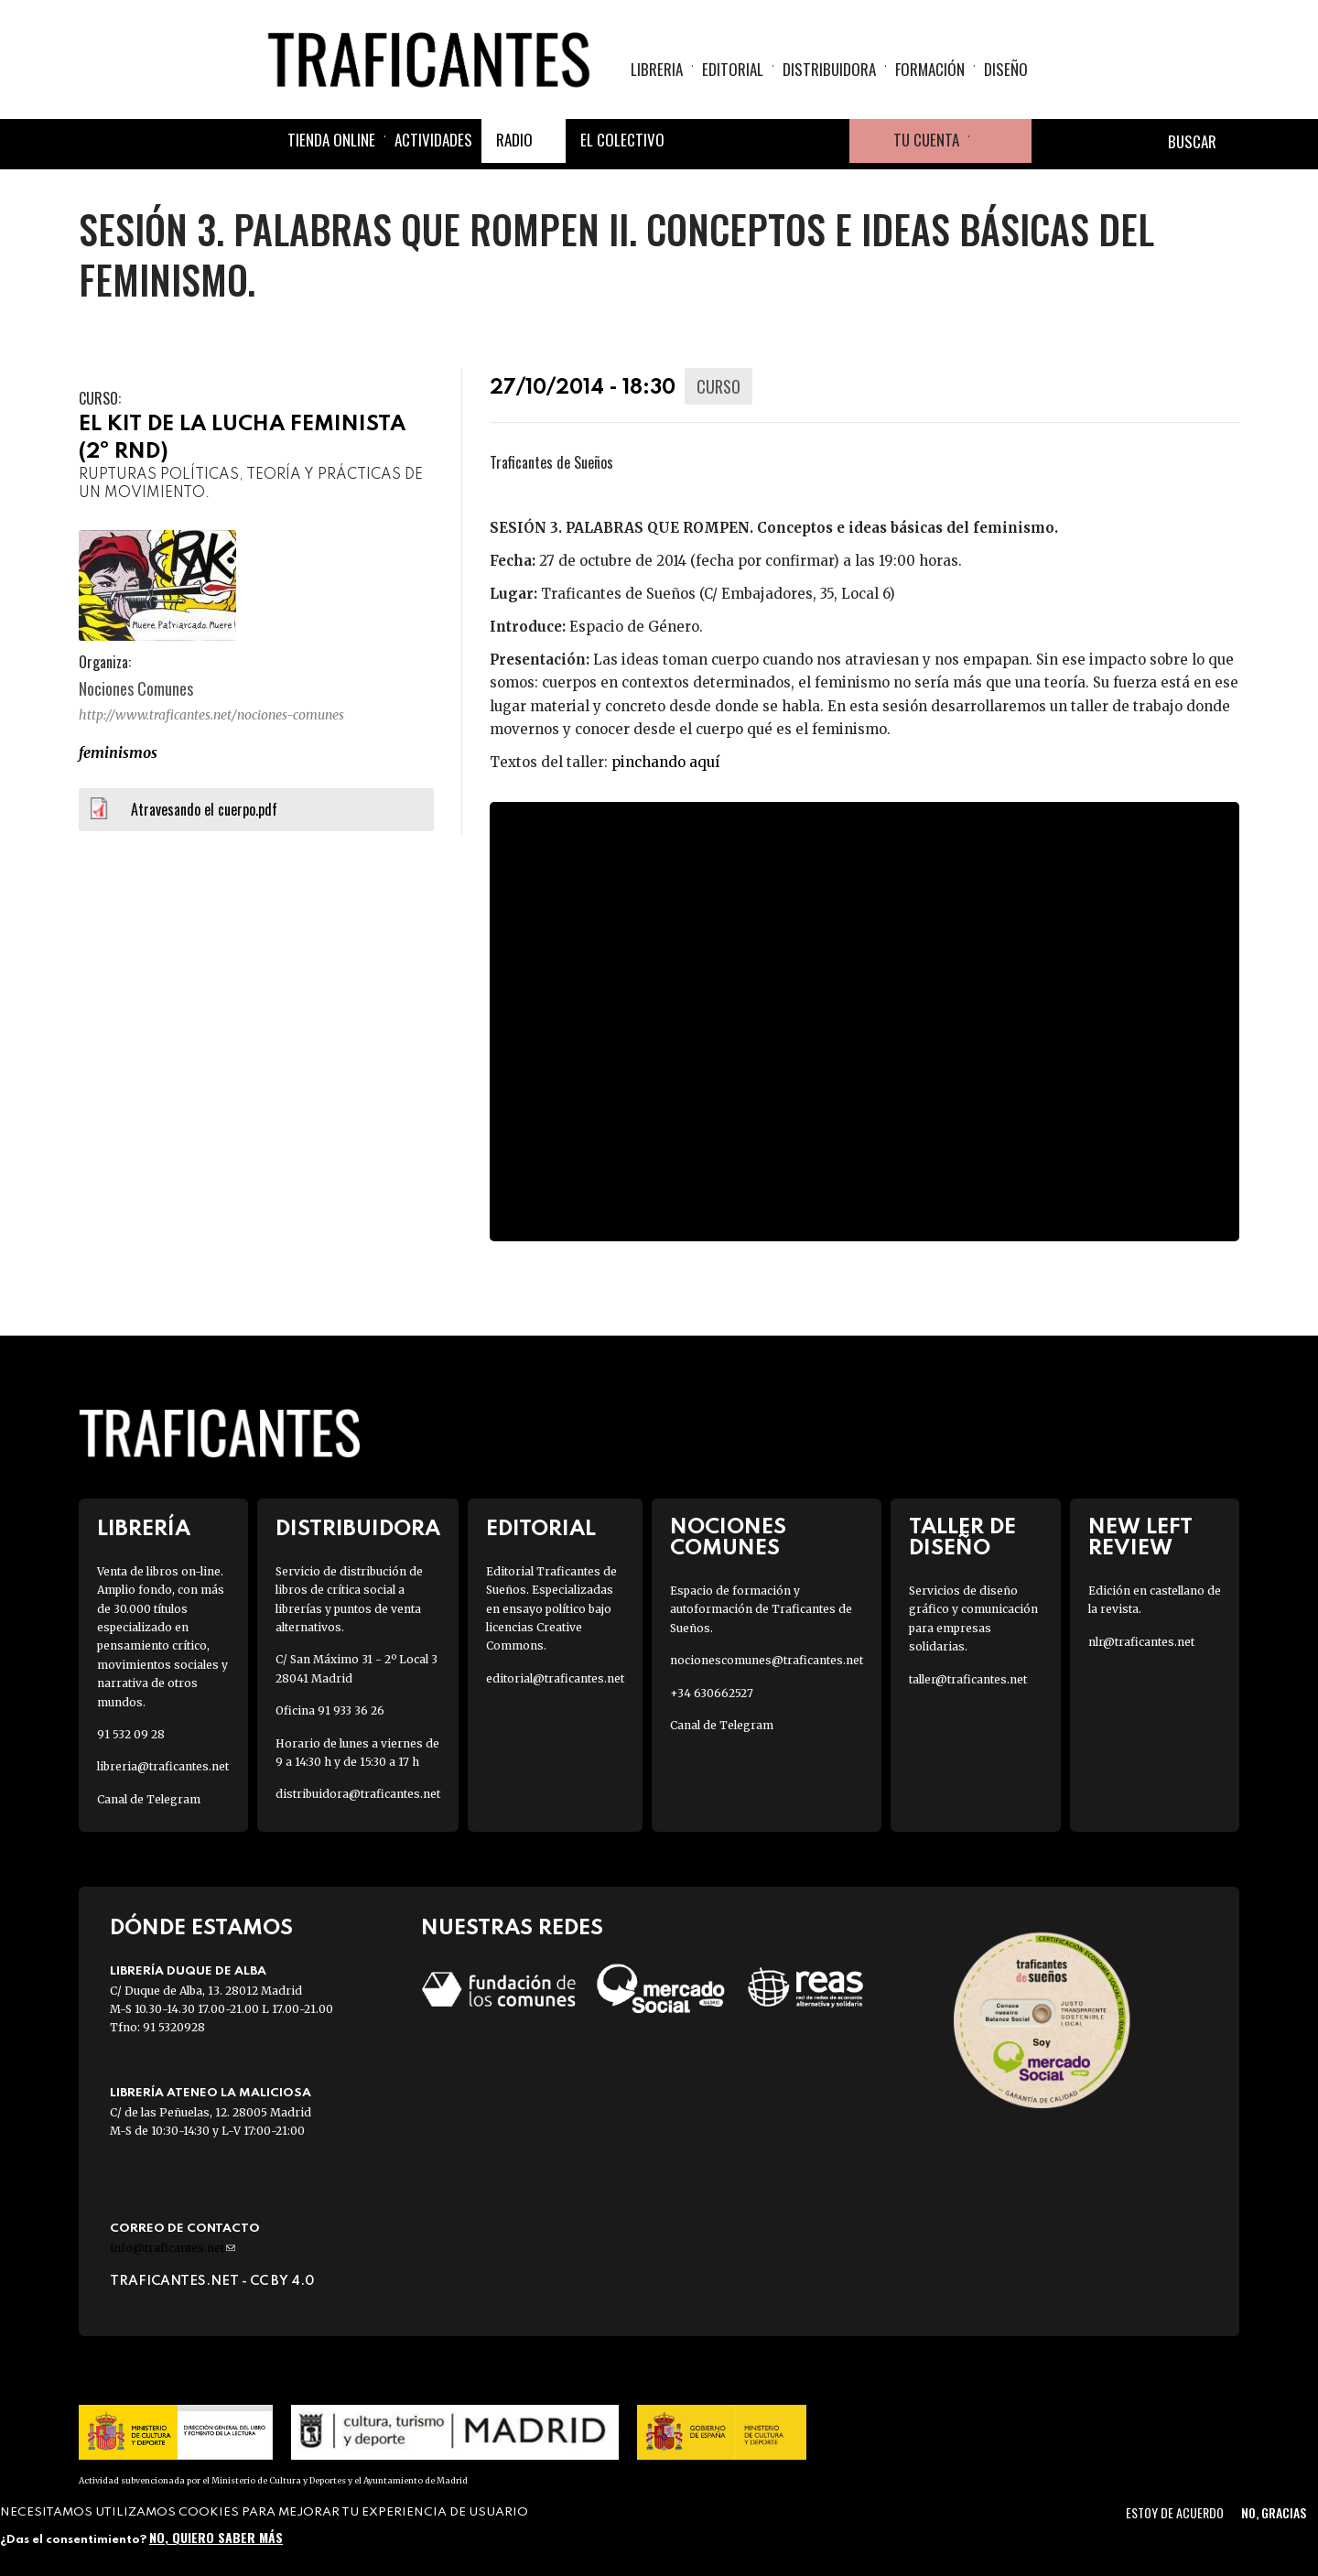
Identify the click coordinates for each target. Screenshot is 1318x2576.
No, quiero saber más (216, 2537)
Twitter (740, 141)
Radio (514, 139)
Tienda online (331, 139)
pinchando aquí (665, 762)
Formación (930, 69)
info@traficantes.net (172, 2248)
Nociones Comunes (728, 1538)
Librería (143, 1529)
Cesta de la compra (1000, 141)
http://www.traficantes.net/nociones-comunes (211, 715)
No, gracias (1273, 2512)
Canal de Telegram (148, 1799)
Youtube (827, 141)
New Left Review (1140, 1538)
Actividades (433, 139)
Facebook (696, 141)
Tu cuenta (926, 139)
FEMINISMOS (118, 752)
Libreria (657, 69)
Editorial (732, 69)
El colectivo (622, 139)
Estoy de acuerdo (1175, 2512)
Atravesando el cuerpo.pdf (204, 809)
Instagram (783, 141)
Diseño (1006, 69)
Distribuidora (829, 69)
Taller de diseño (962, 1538)
